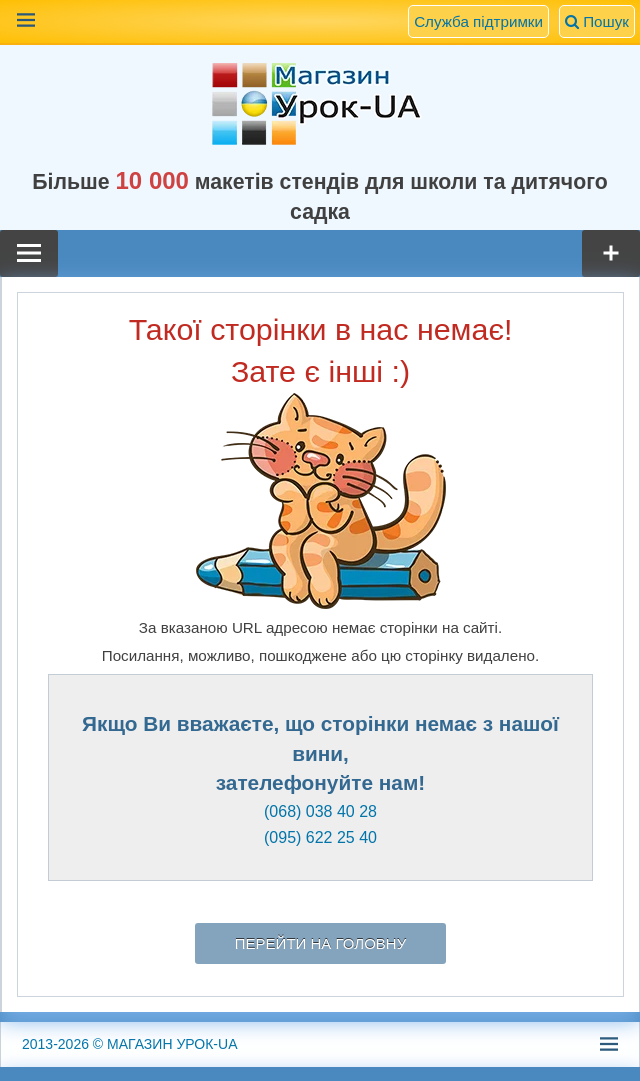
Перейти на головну (320, 943)
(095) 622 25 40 (320, 837)
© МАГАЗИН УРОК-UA (129, 1044)
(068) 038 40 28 (320, 811)
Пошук (597, 21)
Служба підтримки (478, 21)
